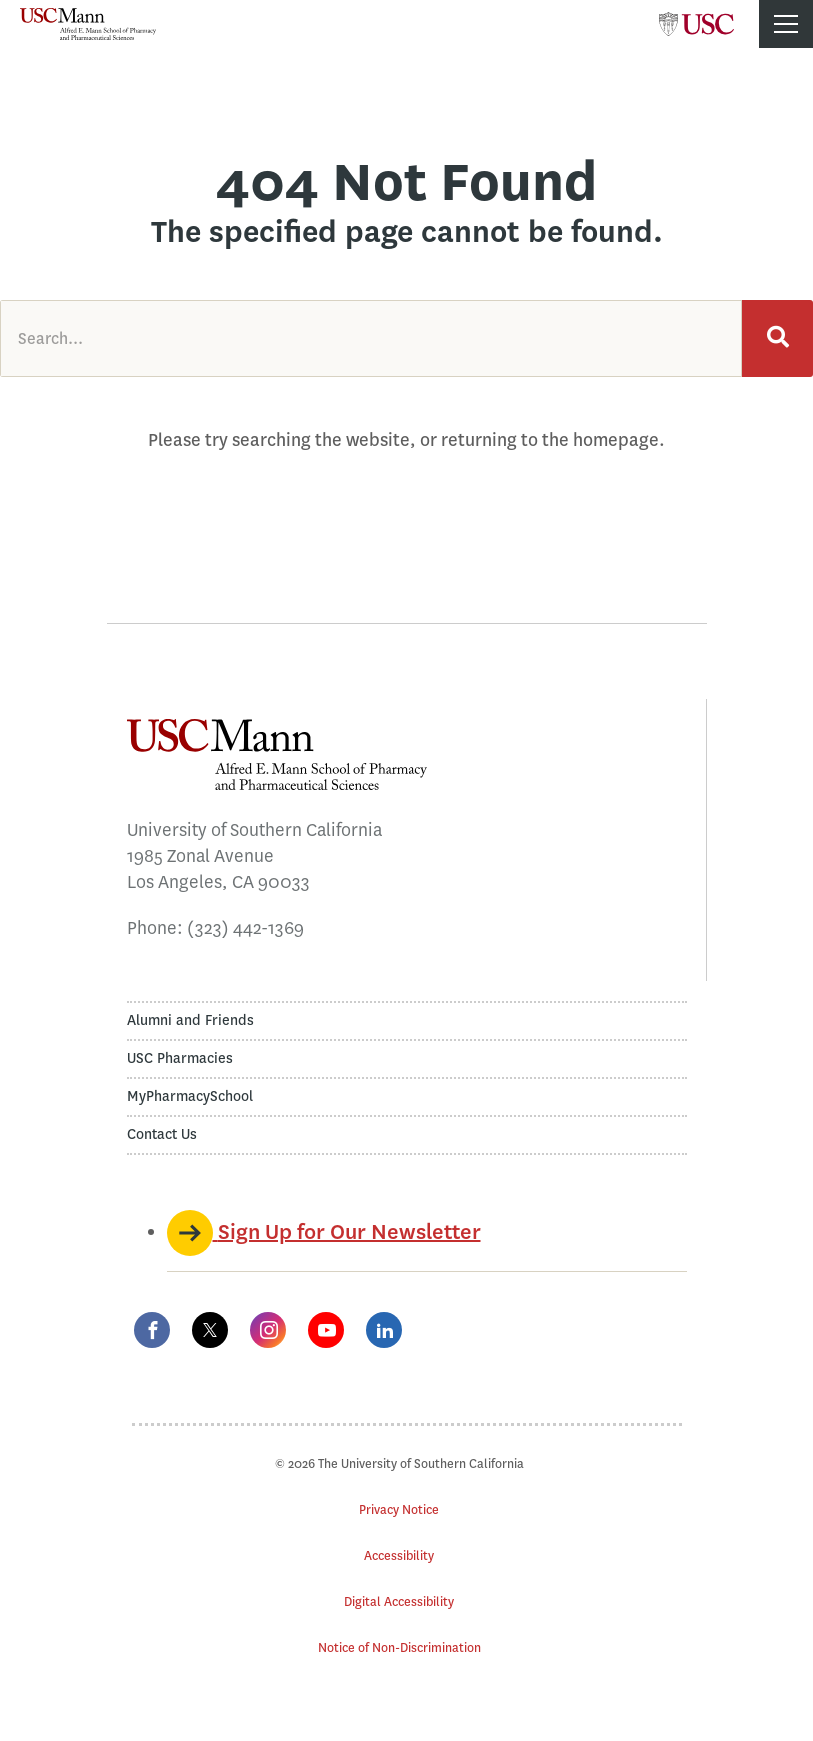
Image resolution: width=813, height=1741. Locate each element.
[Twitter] (210, 1330)
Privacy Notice (399, 1509)
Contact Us (162, 1134)
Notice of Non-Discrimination (399, 1647)
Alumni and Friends (190, 1020)
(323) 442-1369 (245, 928)
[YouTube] (326, 1330)
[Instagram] (268, 1330)
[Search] (777, 338)
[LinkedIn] (384, 1330)
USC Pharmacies (180, 1058)
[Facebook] (152, 1330)
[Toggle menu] (786, 24)
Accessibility (399, 1555)
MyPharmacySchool (190, 1096)
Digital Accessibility (399, 1601)
